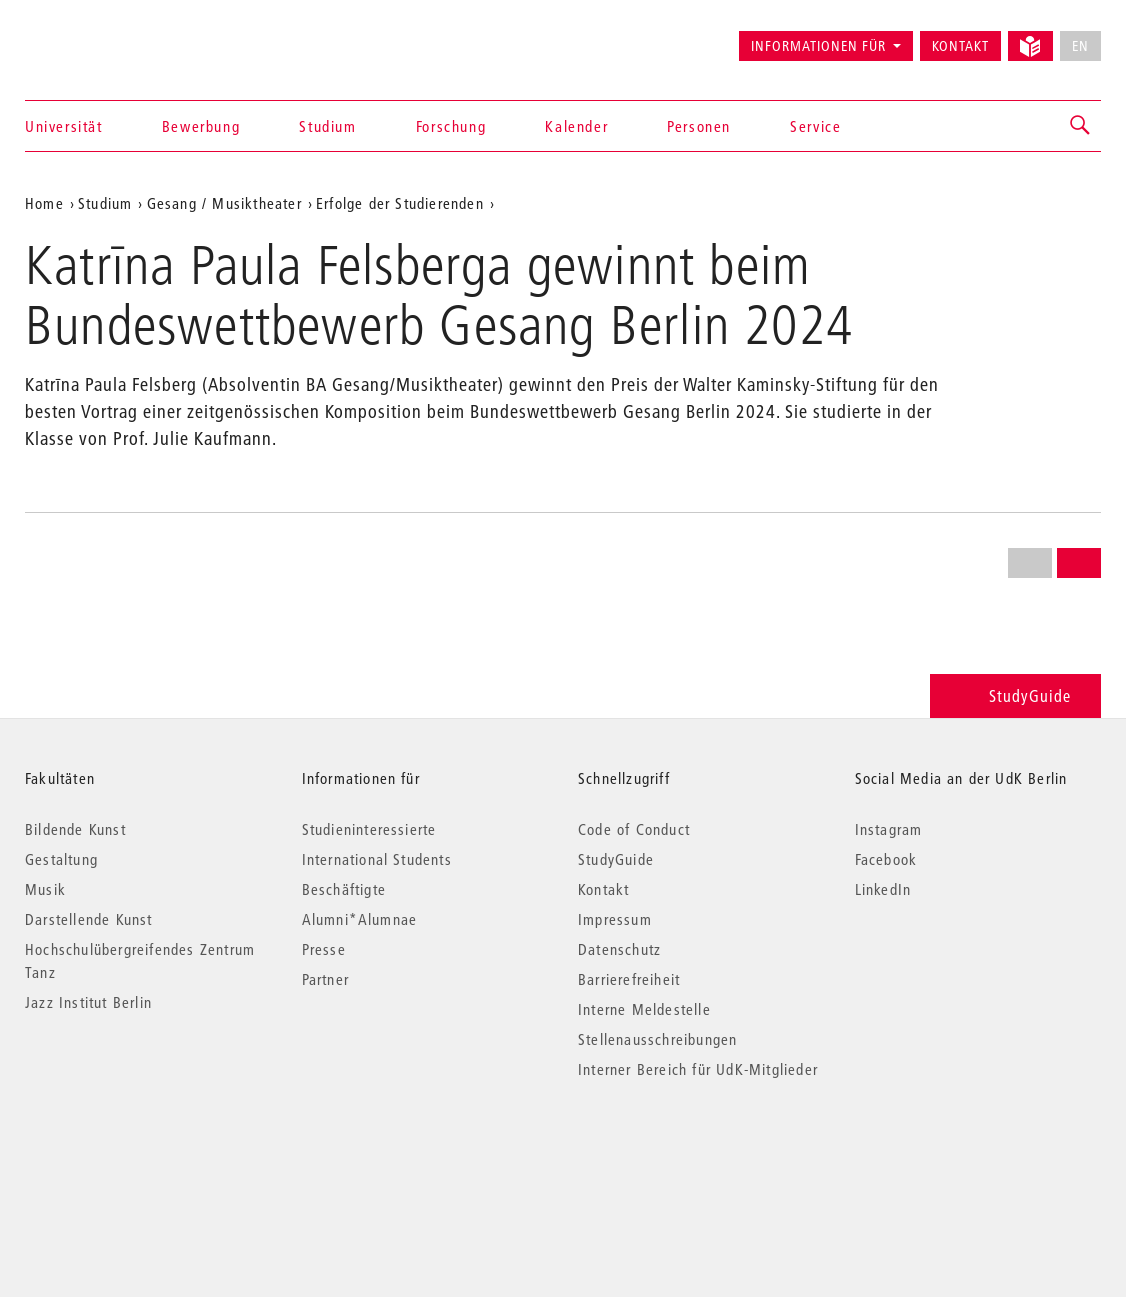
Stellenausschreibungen (657, 1039)
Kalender (576, 126)
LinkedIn (883, 889)
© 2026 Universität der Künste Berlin (129, 1153)
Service (815, 126)
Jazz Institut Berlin (88, 1002)
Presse (324, 949)
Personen (699, 126)
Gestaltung (61, 859)
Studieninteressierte (369, 829)
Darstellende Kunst (89, 919)
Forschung (451, 126)
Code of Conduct (634, 829)
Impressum (615, 919)
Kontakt (960, 46)
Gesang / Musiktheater (224, 203)
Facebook (886, 859)
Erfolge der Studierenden (400, 203)
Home (44, 203)
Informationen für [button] (818, 46)
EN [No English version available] (1080, 46)
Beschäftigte (344, 889)
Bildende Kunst (75, 829)
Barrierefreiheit (629, 979)
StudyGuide (1015, 695)
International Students (377, 859)
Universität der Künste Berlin (103, 37)
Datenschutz (619, 949)
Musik (45, 889)
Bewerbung (201, 126)
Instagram (889, 829)
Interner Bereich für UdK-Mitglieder (698, 1069)
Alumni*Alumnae (360, 919)
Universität (64, 126)
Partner (325, 979)
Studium (327, 126)
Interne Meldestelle (644, 1009)
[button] (1081, 126)
